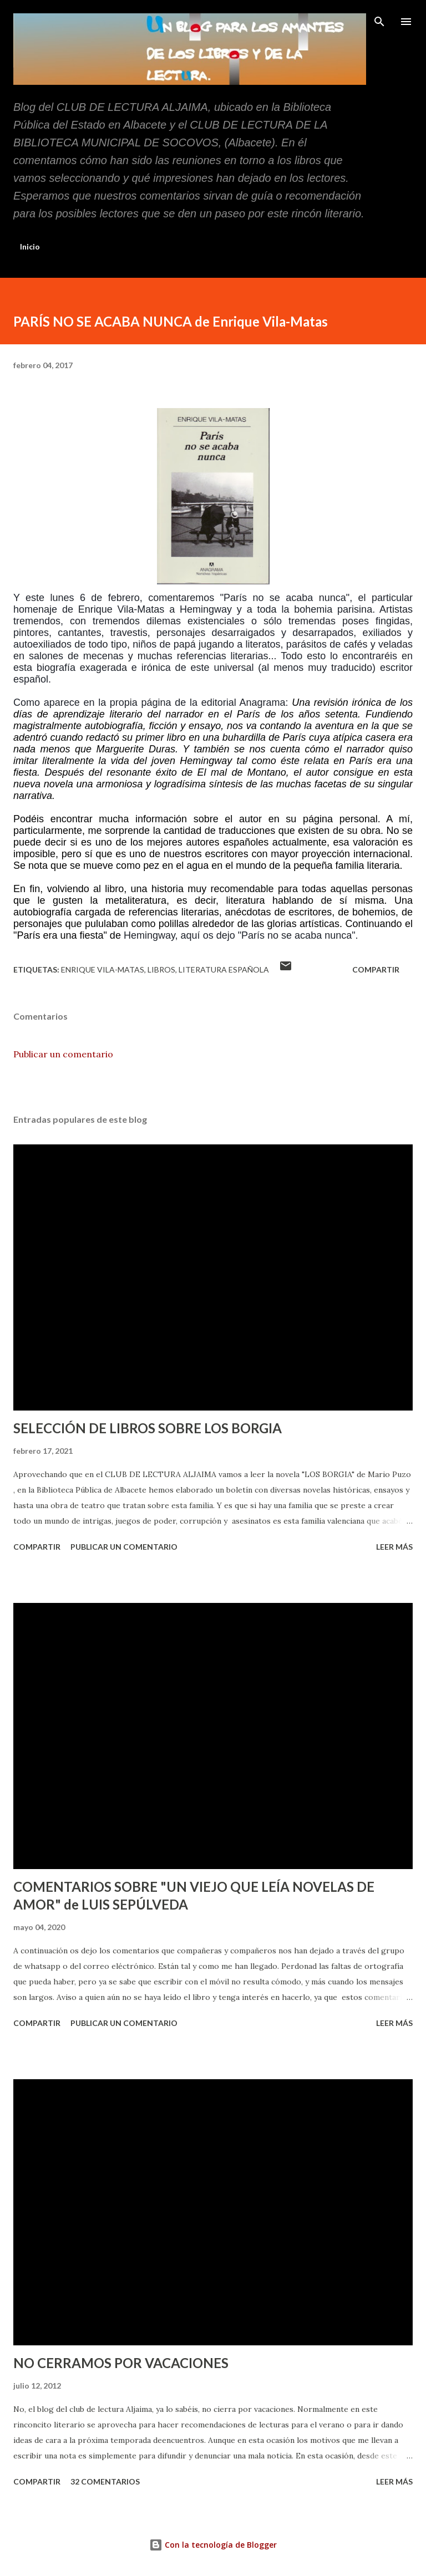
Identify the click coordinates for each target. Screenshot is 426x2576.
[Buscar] (379, 20)
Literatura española (224, 969)
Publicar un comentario (63, 1054)
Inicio (30, 246)
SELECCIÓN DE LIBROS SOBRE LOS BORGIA (147, 1428)
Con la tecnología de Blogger (213, 2544)
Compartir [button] (375, 969)
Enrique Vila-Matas (102, 969)
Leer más (394, 1546)
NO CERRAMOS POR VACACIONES (121, 2363)
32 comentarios (105, 2481)
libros (161, 969)
